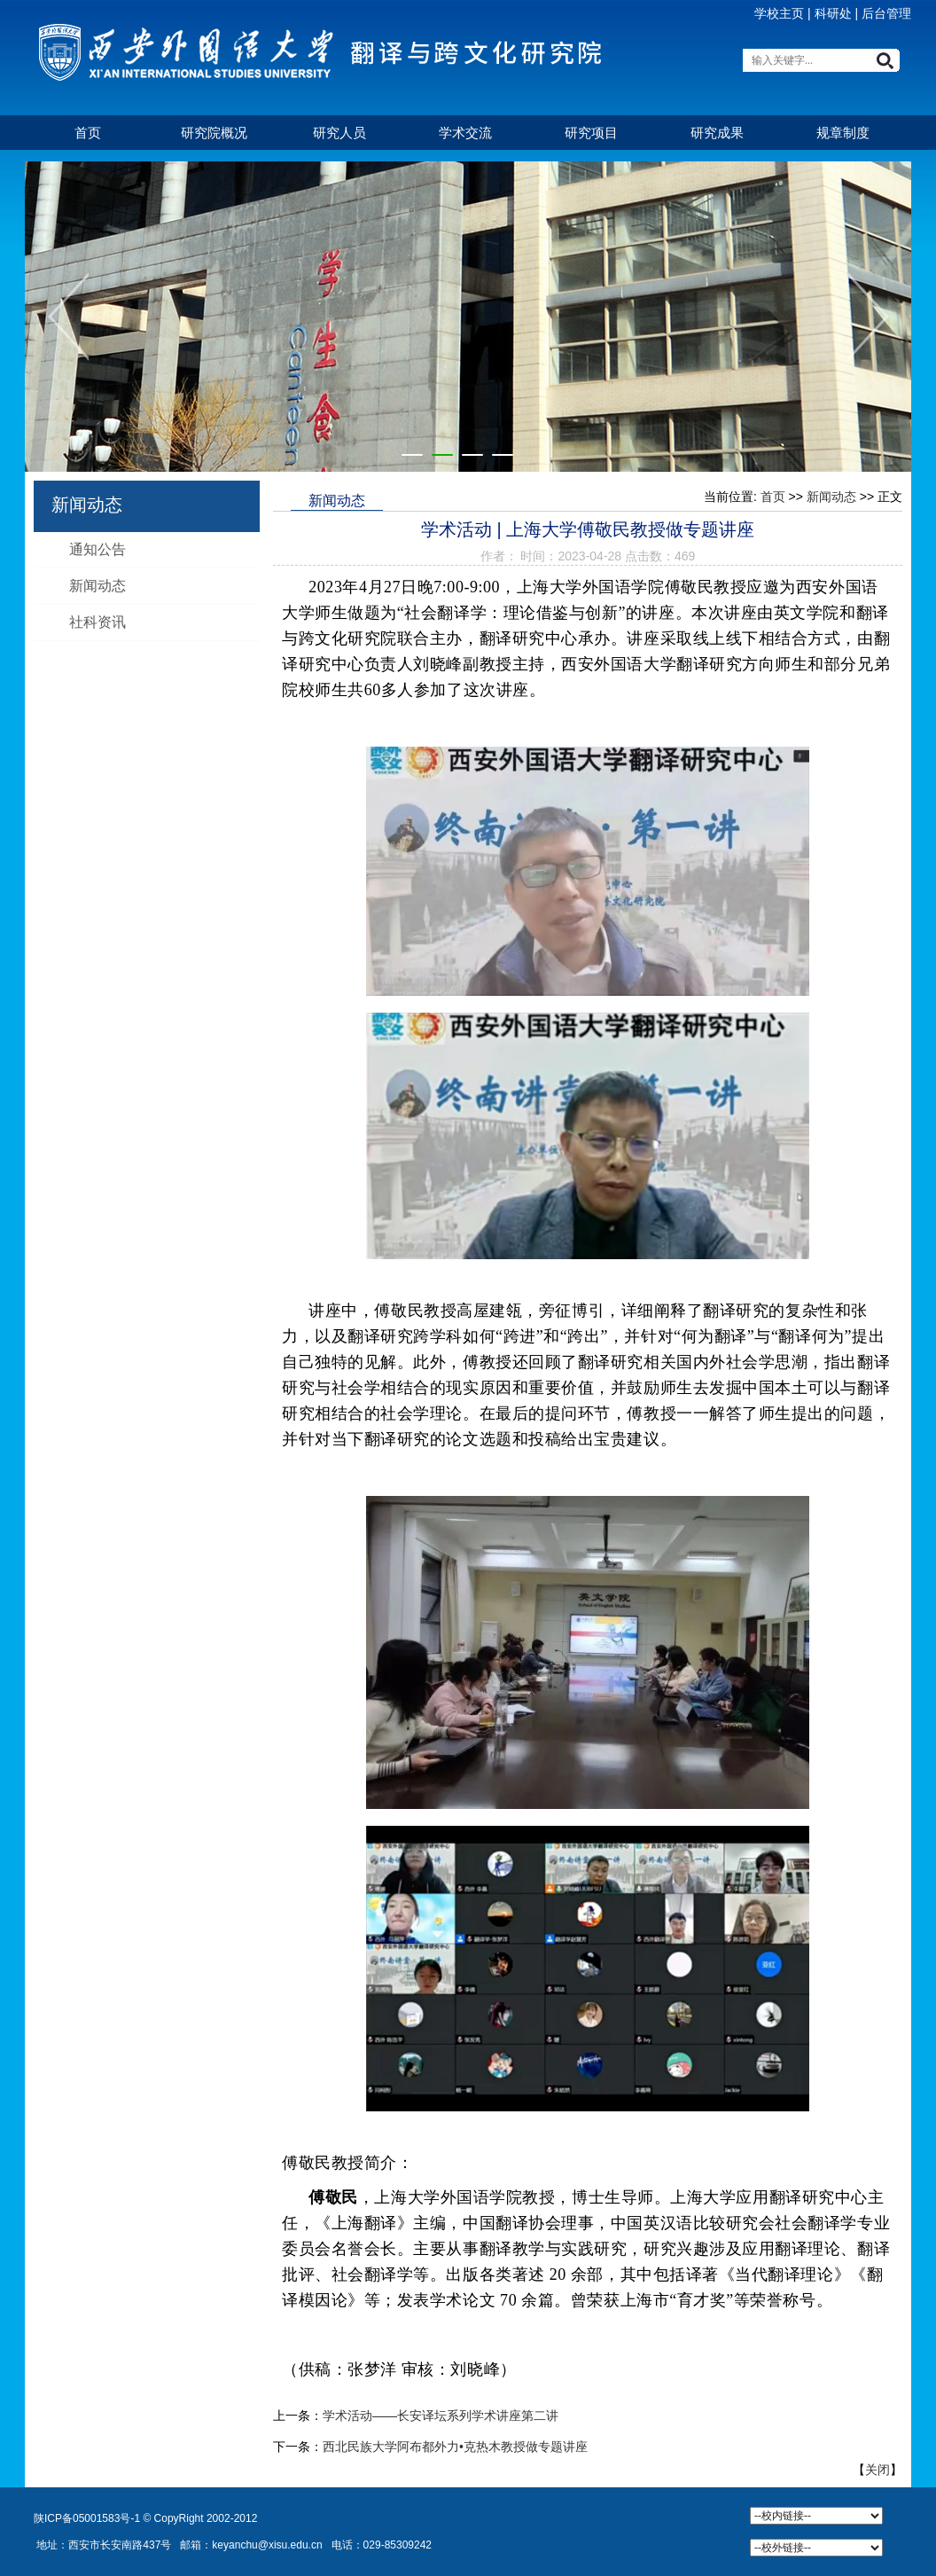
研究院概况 (214, 132)
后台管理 (886, 13)
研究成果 (717, 132)
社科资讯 (97, 622)
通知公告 (97, 549)
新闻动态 (97, 585)
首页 (87, 132)
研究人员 (339, 132)
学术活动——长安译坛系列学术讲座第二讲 (440, 2415)
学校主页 (779, 13)
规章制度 (843, 132)
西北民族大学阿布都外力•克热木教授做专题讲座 (455, 2446)
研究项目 (591, 132)
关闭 (877, 2469)
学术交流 (465, 132)
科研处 (833, 13)
